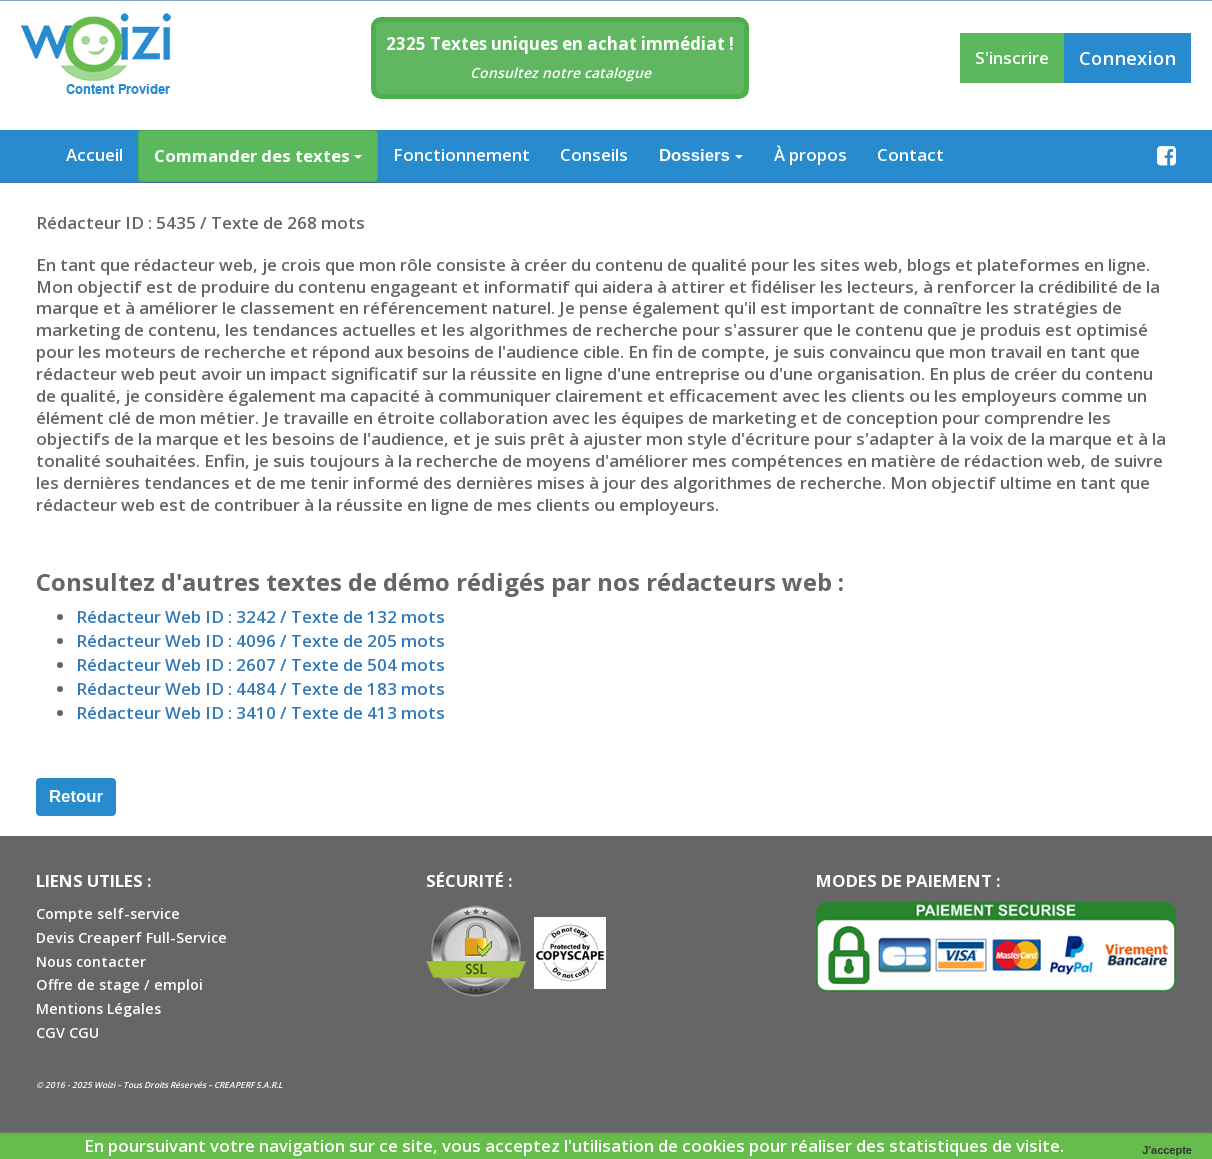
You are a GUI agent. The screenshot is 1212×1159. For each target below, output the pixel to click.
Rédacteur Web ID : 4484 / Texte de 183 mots (260, 688)
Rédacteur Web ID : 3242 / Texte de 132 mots (260, 616)
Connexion (1127, 57)
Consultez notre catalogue (560, 72)
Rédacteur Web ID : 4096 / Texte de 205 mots (260, 640)
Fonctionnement (461, 154)
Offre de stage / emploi (119, 984)
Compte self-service (108, 913)
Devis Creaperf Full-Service (131, 937)
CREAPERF (234, 1084)
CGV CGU (67, 1032)
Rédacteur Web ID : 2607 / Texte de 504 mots (260, 664)
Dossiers (701, 155)
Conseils (594, 154)
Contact (910, 154)
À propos (810, 154)
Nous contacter (91, 961)
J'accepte (1167, 1150)
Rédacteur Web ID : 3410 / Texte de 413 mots (260, 712)
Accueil (94, 154)
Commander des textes (258, 155)
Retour (76, 796)
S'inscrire (1012, 57)
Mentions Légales (98, 1008)
